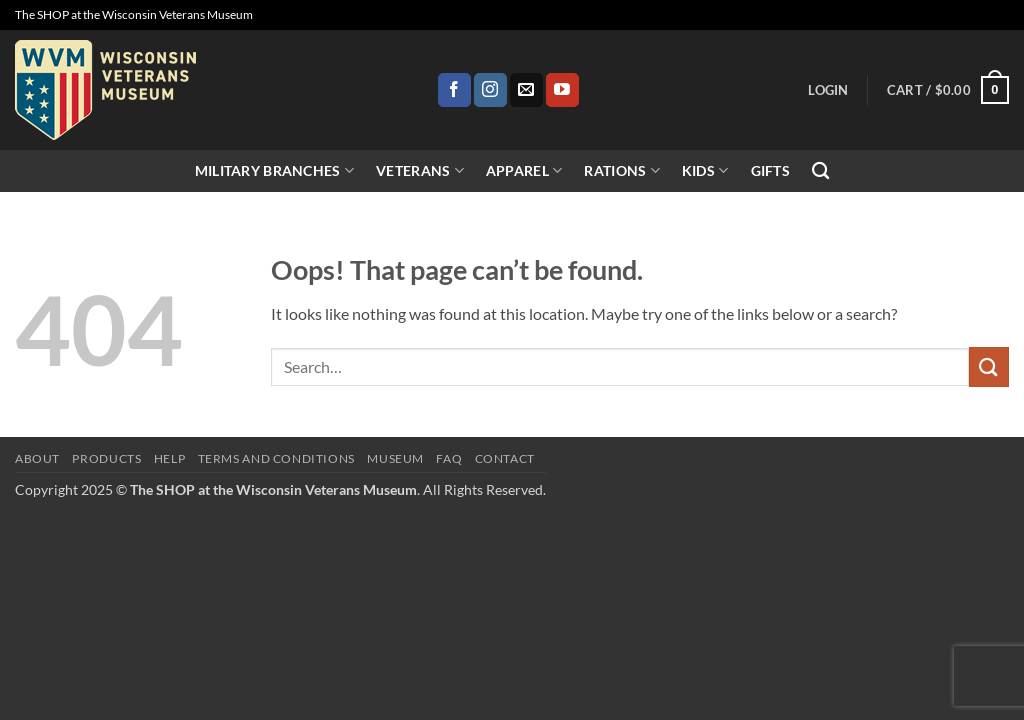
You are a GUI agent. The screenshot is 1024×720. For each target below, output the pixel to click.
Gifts (770, 170)
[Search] (820, 171)
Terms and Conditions (276, 458)
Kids (705, 170)
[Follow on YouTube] (562, 90)
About (37, 458)
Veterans (420, 170)
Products (106, 458)
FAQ (449, 458)
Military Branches (274, 170)
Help (169, 458)
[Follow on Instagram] (490, 90)
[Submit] (989, 366)
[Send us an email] (526, 90)
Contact (505, 458)
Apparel (524, 170)
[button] (828, 90)
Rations (622, 170)
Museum (395, 458)
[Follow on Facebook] (454, 90)
